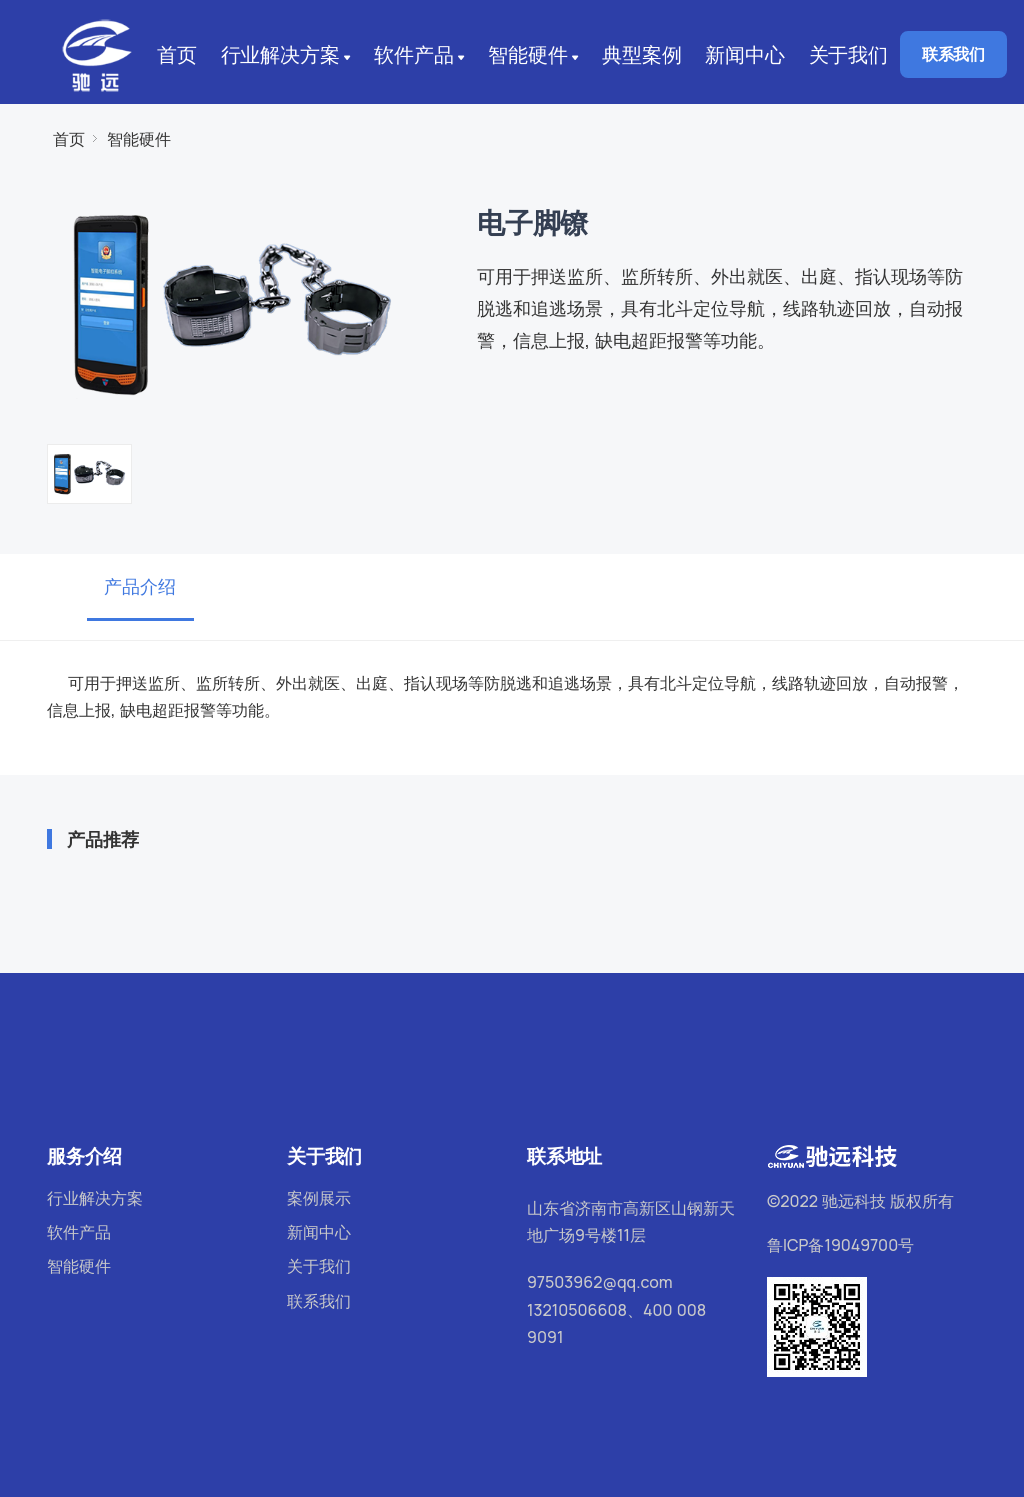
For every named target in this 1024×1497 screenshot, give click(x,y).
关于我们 (848, 54)
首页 (177, 54)
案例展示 (319, 1198)
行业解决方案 (288, 56)
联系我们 (953, 54)
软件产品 (421, 56)
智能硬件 (535, 56)
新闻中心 (744, 54)
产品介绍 (140, 586)
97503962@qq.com (600, 1282)
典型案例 (641, 54)
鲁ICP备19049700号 (840, 1245)
